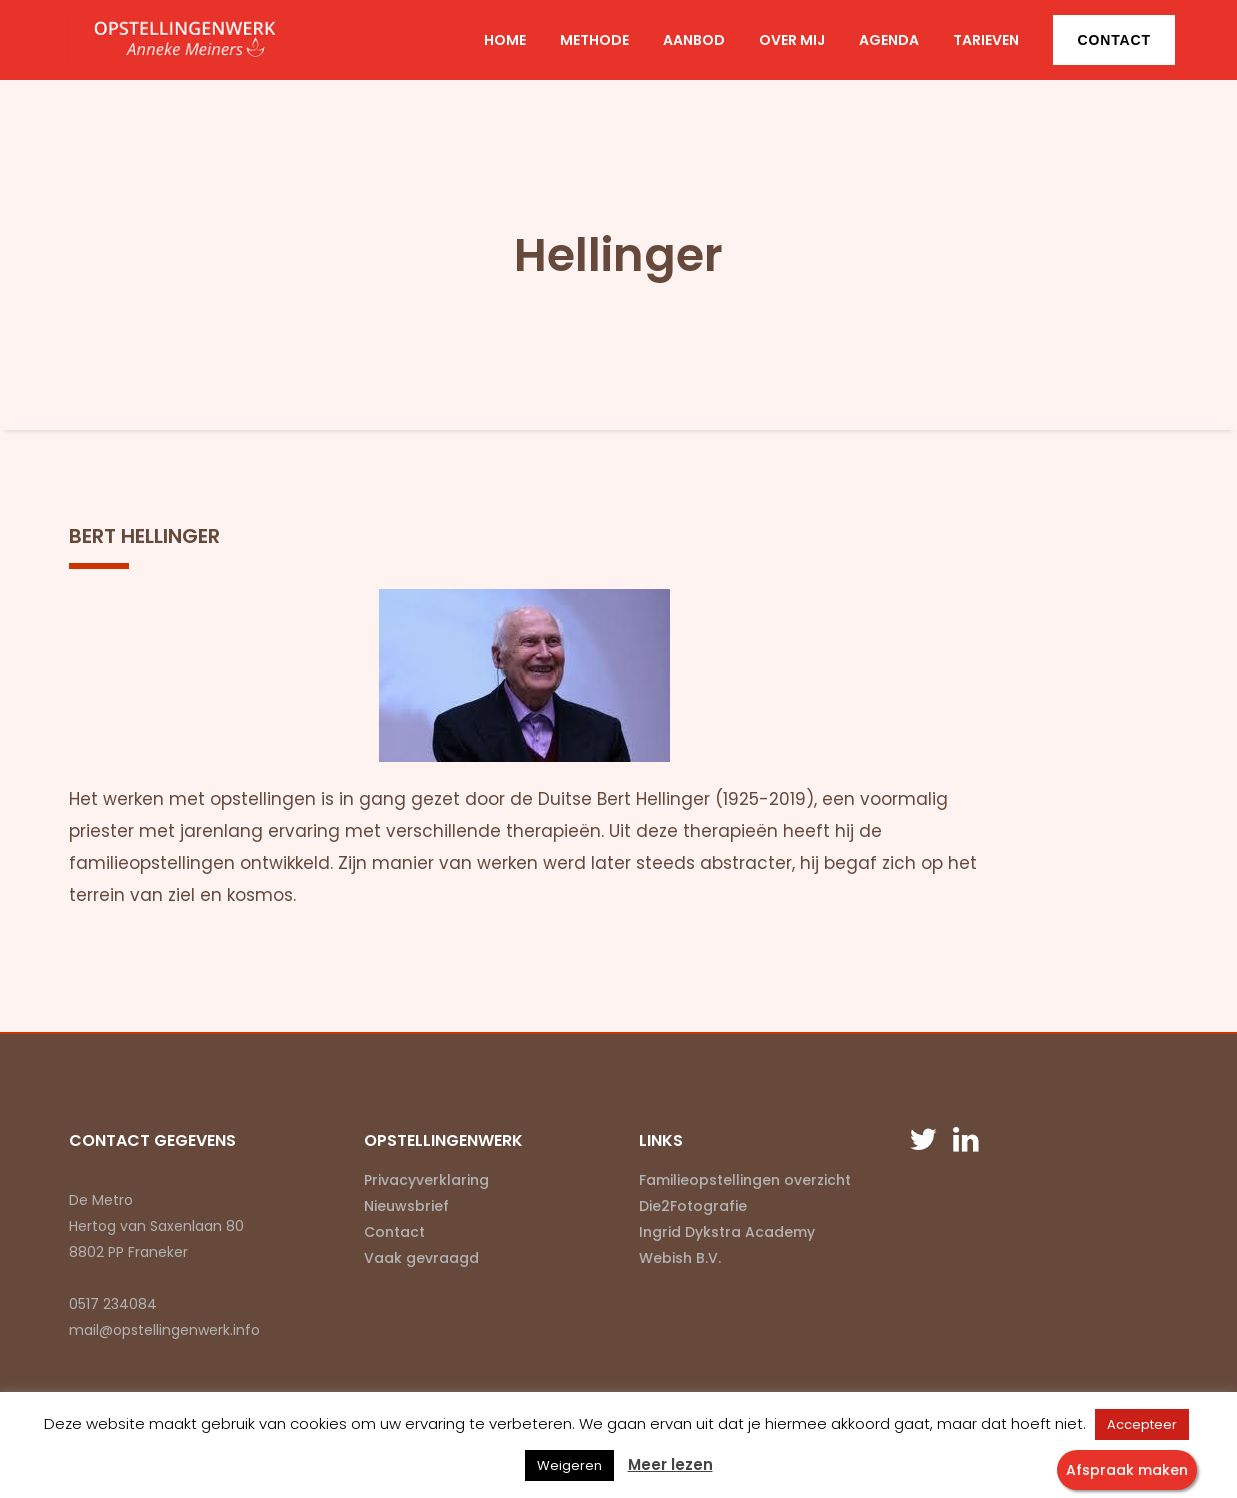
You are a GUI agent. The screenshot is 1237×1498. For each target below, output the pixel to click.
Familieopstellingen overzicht (745, 1180)
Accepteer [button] (1142, 1424)
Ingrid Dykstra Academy (727, 1232)
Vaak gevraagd (421, 1258)
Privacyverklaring (426, 1180)
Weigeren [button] (569, 1465)
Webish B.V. (680, 1258)
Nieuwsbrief (406, 1206)
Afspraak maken (1127, 1470)
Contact (1114, 40)
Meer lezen (670, 1464)
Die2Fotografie (693, 1206)
